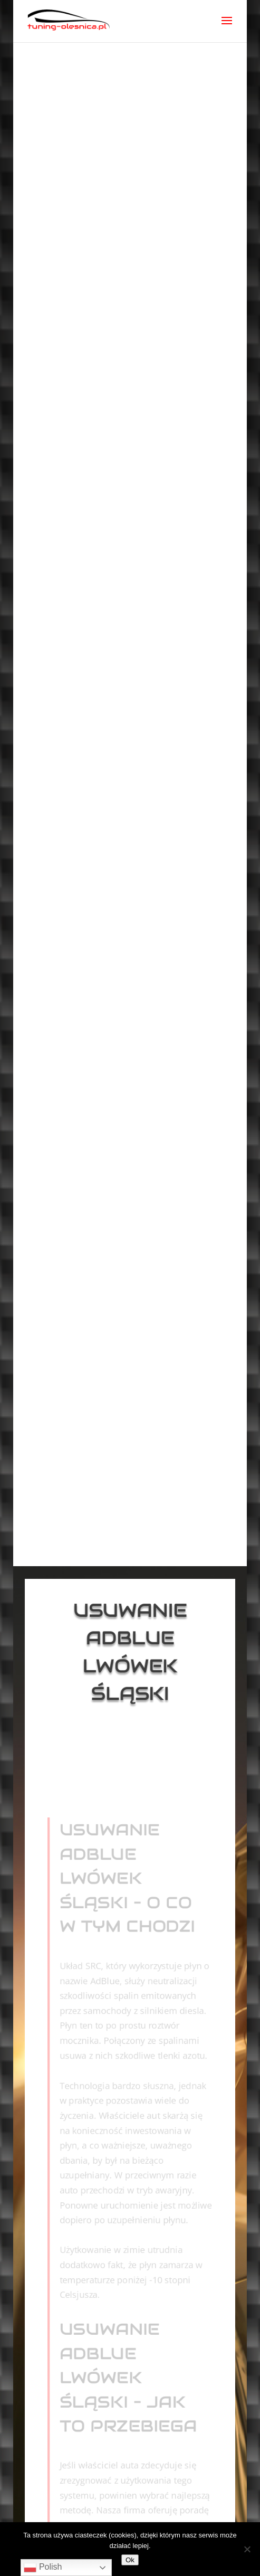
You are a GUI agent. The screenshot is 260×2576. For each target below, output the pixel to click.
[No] (247, 2549)
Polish (43, 2567)
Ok (130, 2560)
